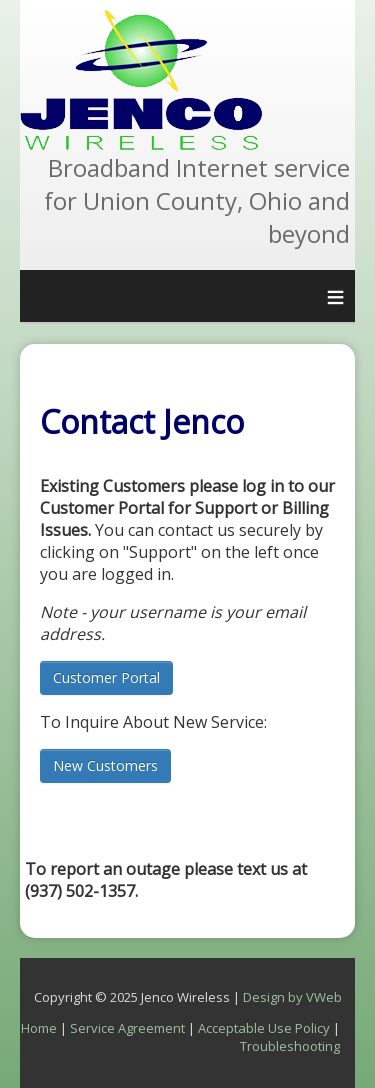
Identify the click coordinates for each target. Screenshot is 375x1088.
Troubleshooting (290, 1046)
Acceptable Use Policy (264, 1028)
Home (39, 1028)
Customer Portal (106, 677)
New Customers (105, 765)
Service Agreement (127, 1028)
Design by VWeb (292, 997)
